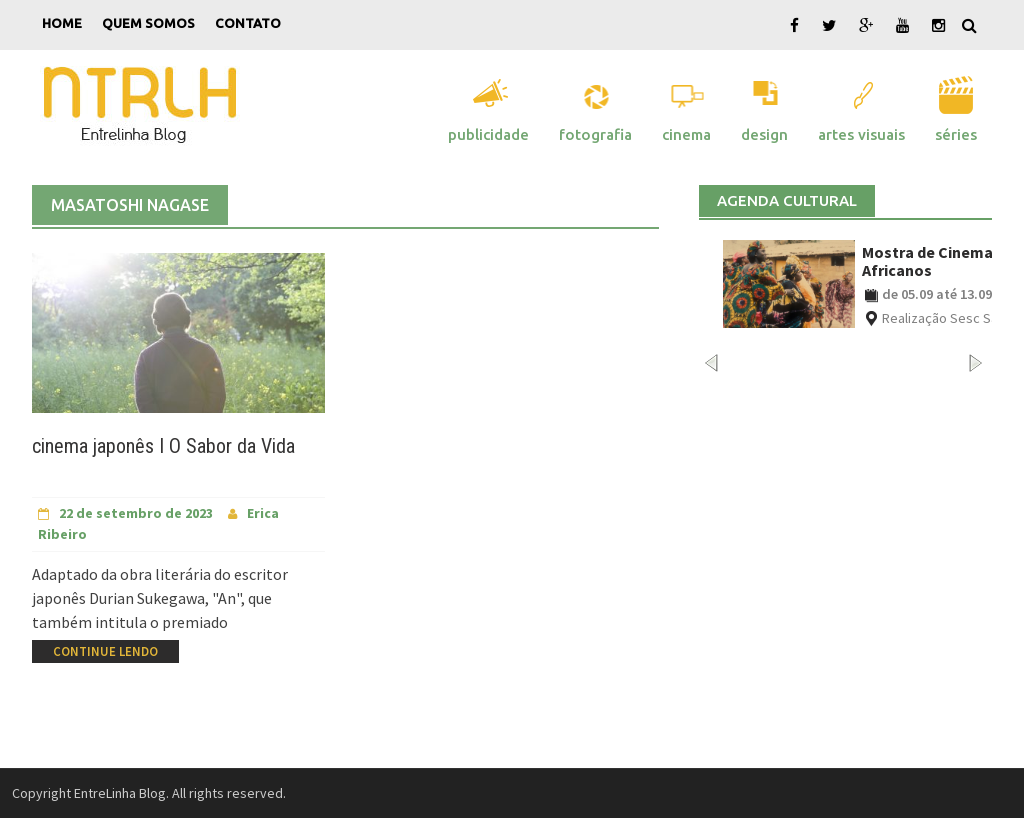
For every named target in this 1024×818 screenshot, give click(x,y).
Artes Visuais (861, 134)
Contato (248, 23)
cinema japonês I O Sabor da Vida (163, 446)
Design (764, 134)
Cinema (686, 134)
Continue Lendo (105, 651)
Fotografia (595, 134)
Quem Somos (148, 23)
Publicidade (488, 134)
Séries (956, 134)
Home (62, 23)
